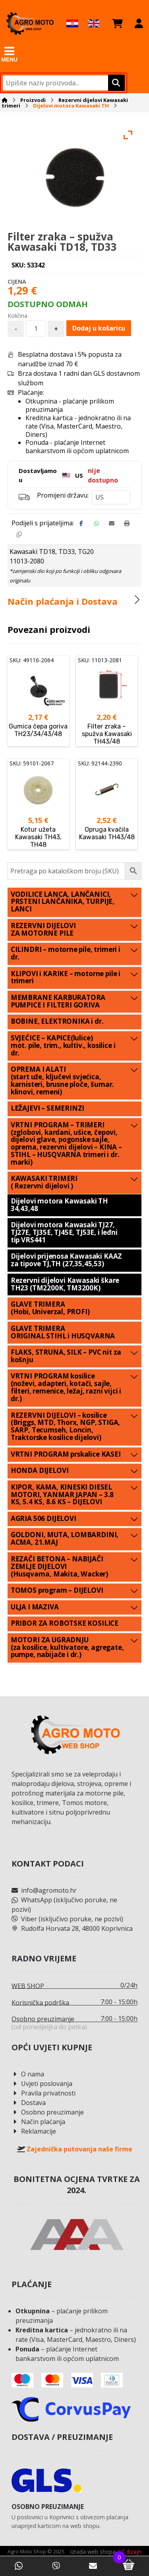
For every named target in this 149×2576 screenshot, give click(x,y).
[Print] (126, 523)
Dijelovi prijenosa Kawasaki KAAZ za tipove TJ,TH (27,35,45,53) (66, 1260)
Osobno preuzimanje (48, 2112)
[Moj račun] (139, 23)
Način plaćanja (38, 2122)
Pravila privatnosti (43, 2093)
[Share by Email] (111, 523)
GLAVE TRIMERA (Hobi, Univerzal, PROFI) (50, 1308)
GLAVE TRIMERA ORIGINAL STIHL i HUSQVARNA (63, 1332)
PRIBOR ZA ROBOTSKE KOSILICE (64, 1623)
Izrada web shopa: (93, 2552)
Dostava (29, 2103)
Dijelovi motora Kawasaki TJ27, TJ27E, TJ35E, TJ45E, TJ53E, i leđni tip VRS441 (64, 1233)
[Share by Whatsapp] (96, 523)
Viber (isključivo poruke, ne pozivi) (67, 1919)
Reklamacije (34, 2131)
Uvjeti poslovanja (42, 2084)
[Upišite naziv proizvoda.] (115, 83)
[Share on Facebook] (81, 523)
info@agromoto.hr (44, 1890)
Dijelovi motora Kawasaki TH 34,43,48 (59, 1205)
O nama (28, 2074)
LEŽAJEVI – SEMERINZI (48, 1108)
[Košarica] (117, 23)
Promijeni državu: (63, 495)
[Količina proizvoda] (36, 329)
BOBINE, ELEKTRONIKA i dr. (57, 1021)
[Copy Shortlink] (19, 534)
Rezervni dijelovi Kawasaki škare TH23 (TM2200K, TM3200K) (65, 1284)
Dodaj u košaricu (99, 328)
